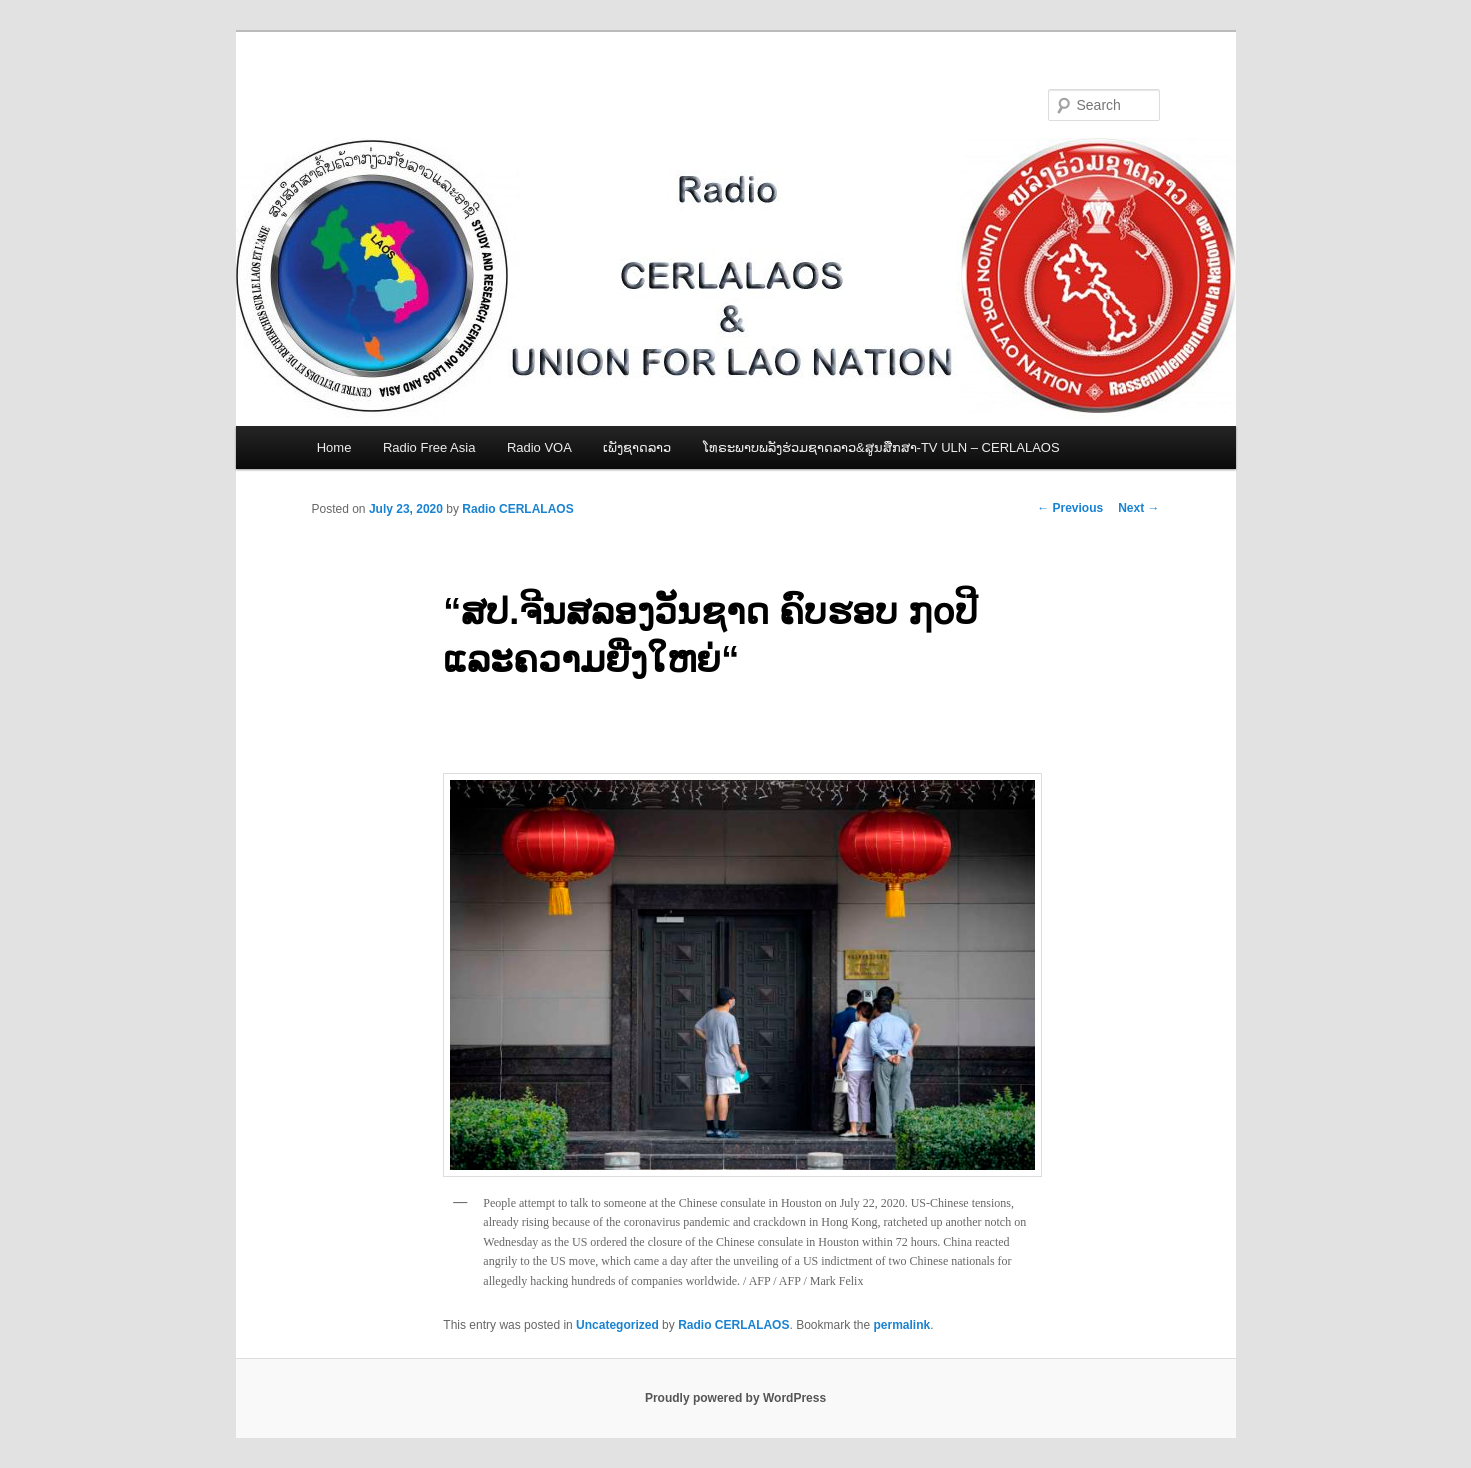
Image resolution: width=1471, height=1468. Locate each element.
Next (1138, 508)
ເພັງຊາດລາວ (637, 447)
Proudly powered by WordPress (735, 1398)
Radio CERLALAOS (517, 509)
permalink (902, 1325)
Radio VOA (539, 447)
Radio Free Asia (429, 447)
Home (334, 447)
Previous (1070, 508)
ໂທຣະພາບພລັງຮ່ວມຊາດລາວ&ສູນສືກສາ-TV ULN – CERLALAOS (881, 447)
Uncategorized (617, 1325)
